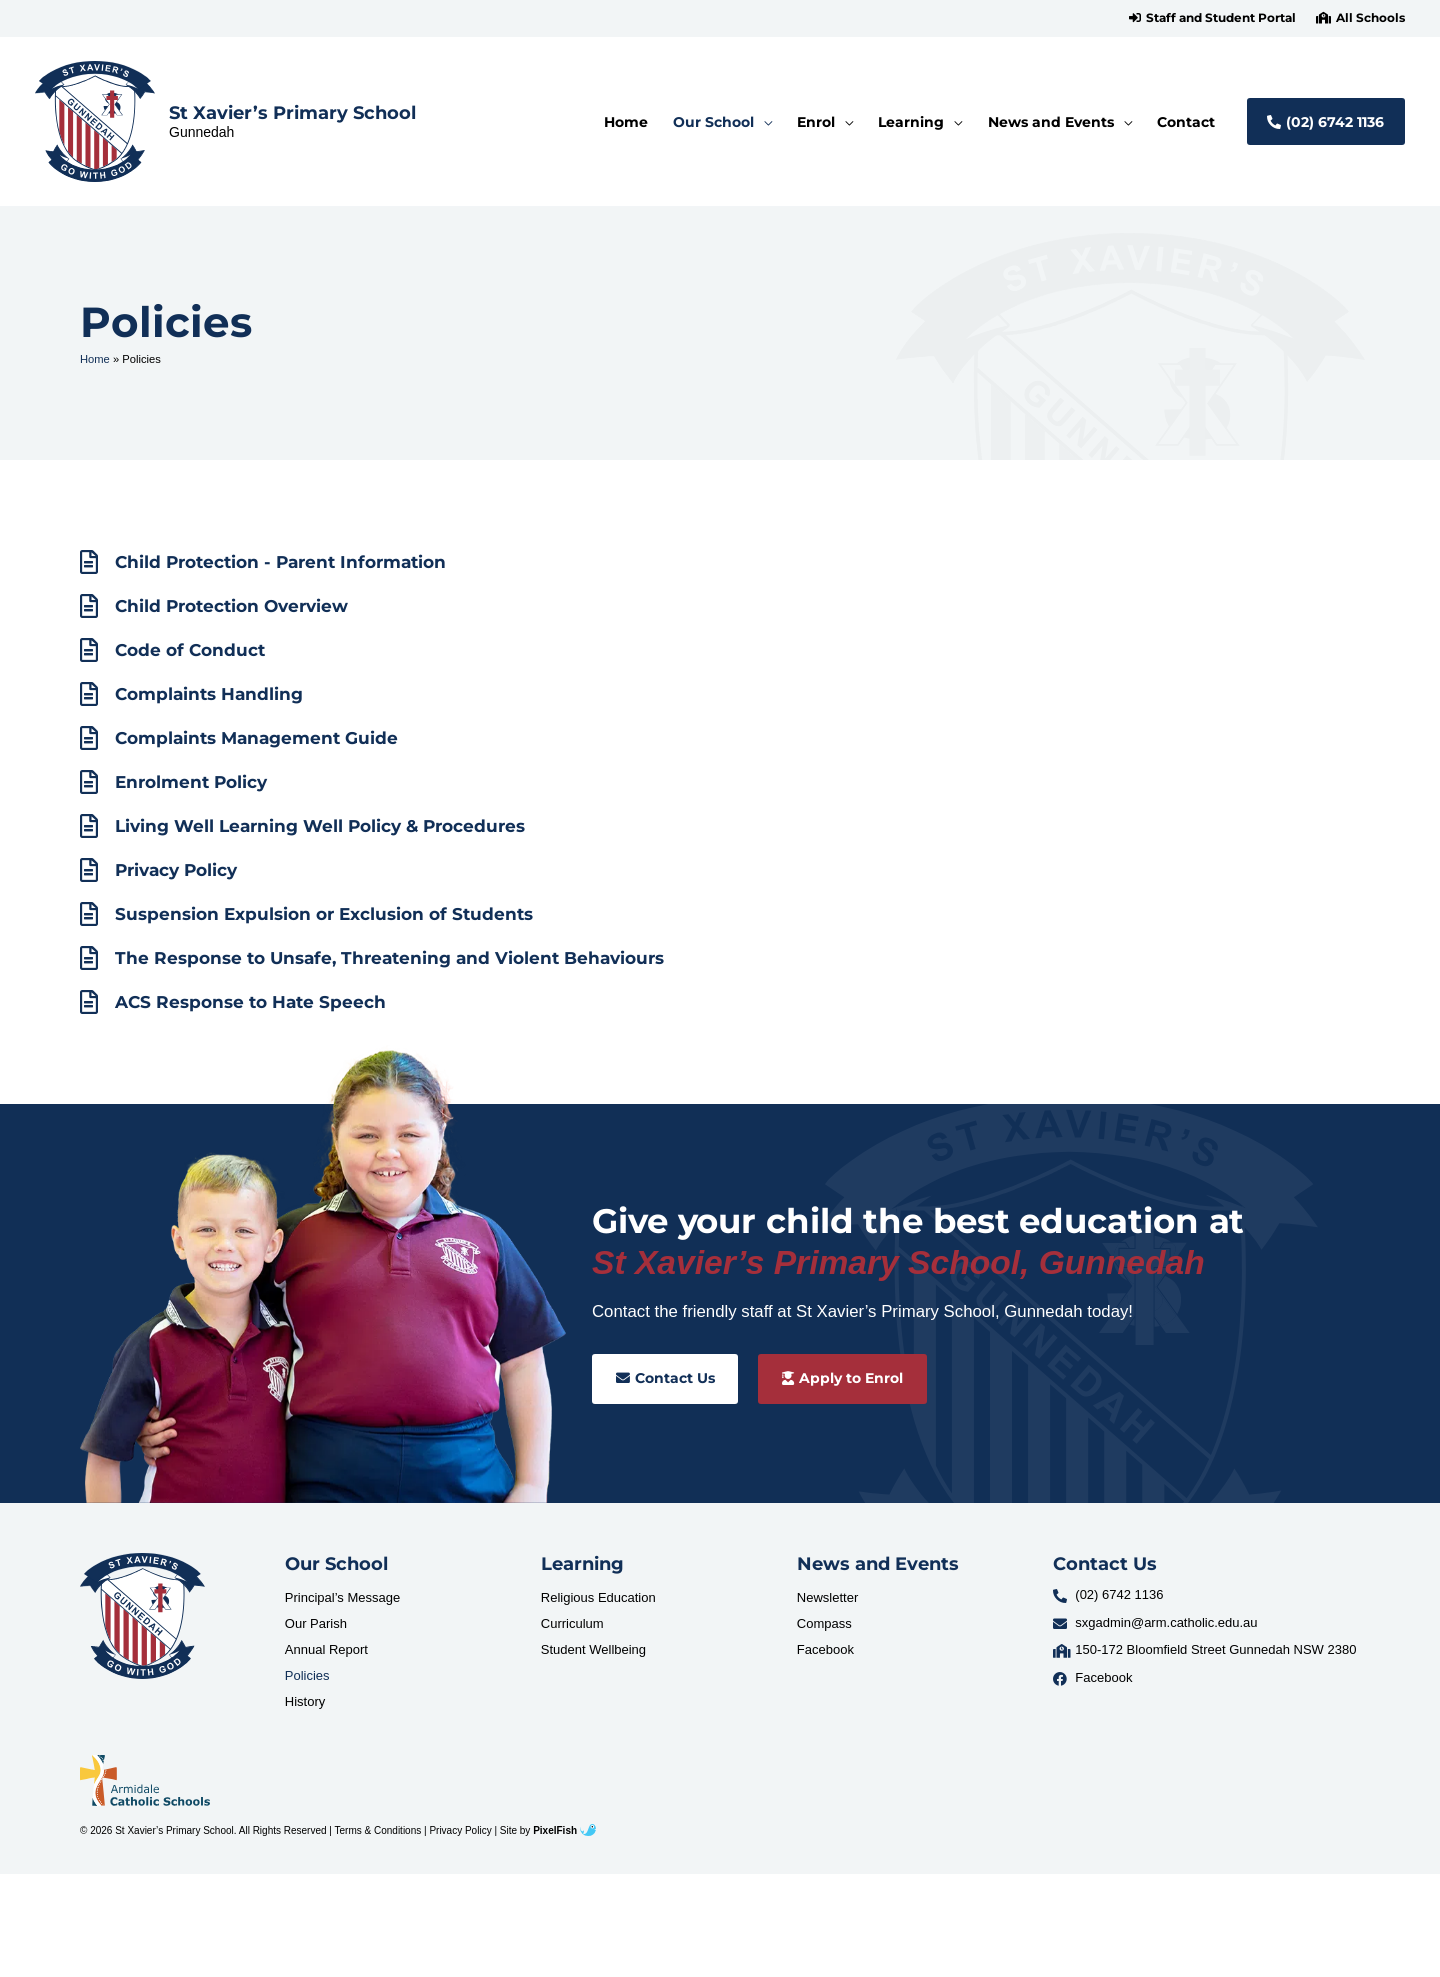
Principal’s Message (342, 1597)
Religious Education (598, 1597)
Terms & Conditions (378, 1830)
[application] (763, 122)
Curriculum (572, 1623)
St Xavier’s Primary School (292, 112)
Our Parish (316, 1623)
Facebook (825, 1649)
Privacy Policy (460, 1830)
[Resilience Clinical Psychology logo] (142, 1616)
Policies (307, 1675)
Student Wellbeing (593, 1649)
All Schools (1370, 18)
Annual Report (326, 1649)
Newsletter (827, 1597)
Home (95, 359)
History (305, 1701)
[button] (1212, 18)
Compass (824, 1623)
